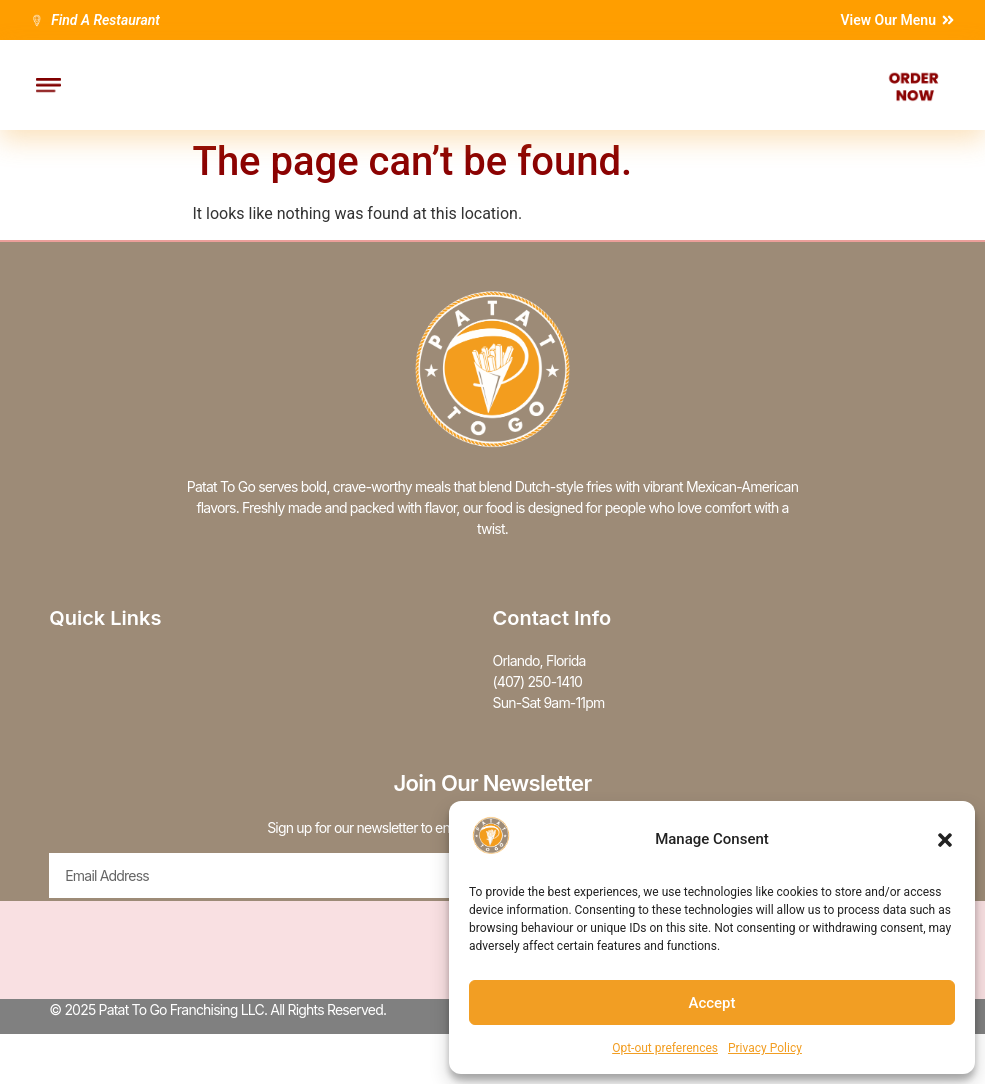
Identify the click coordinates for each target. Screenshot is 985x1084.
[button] (945, 840)
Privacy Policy (765, 1048)
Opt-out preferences (665, 1048)
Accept (711, 1003)
